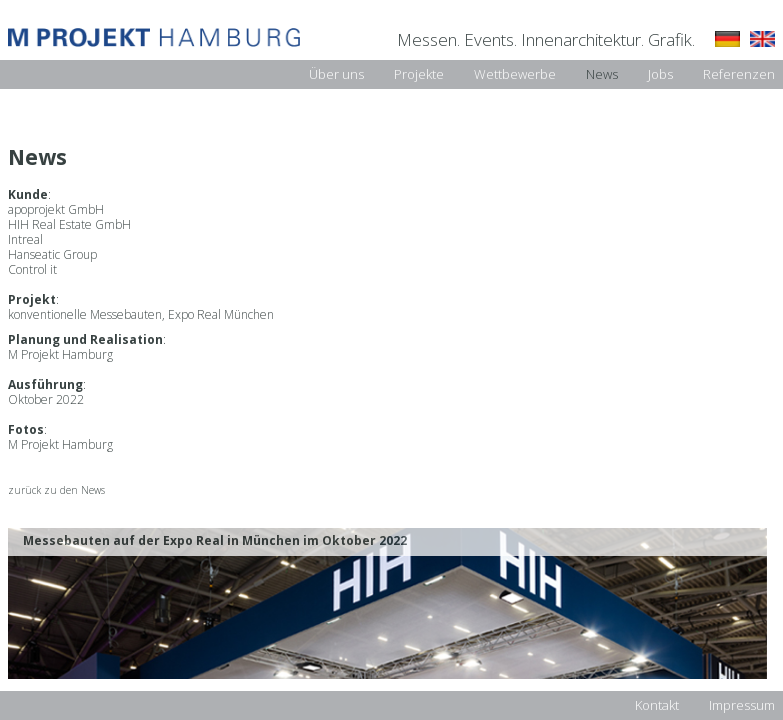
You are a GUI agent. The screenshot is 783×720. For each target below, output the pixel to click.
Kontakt (657, 705)
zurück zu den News (56, 490)
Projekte (419, 74)
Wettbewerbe (515, 74)
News (602, 74)
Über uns (336, 74)
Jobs (660, 74)
